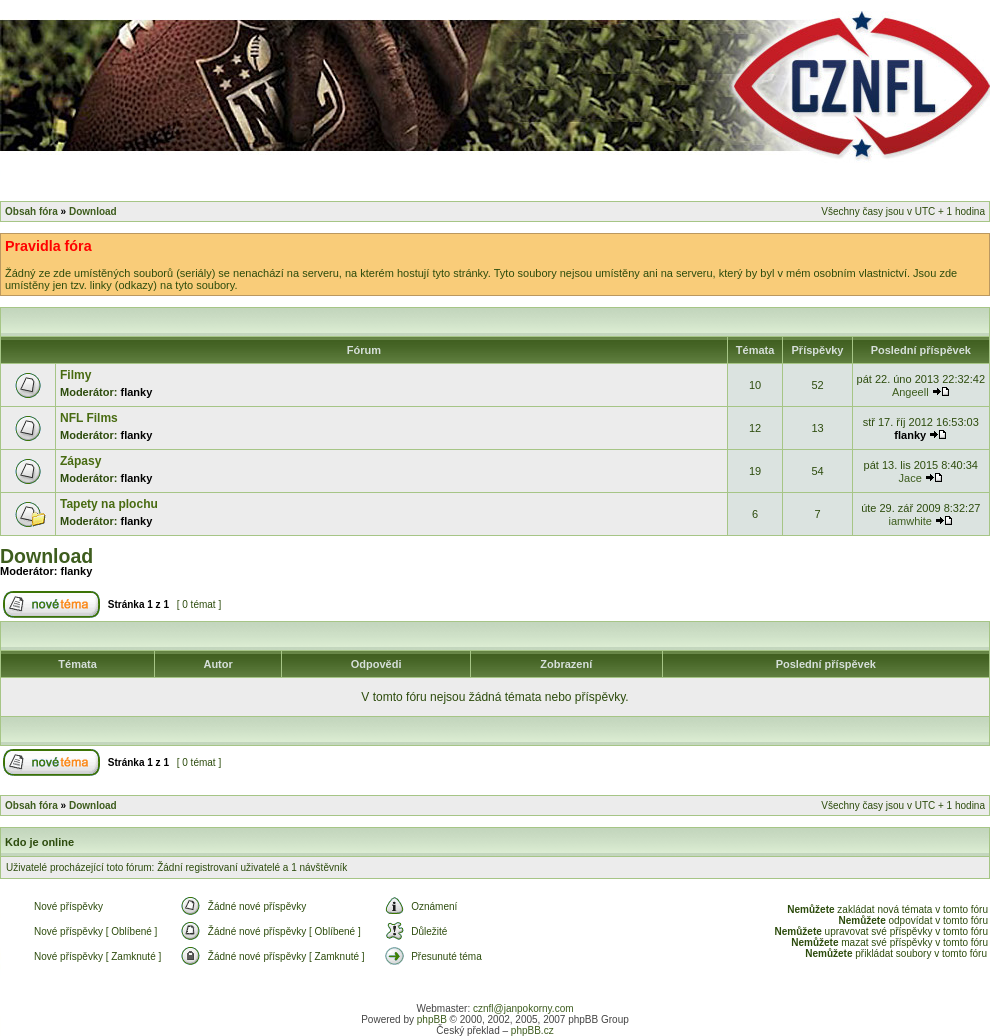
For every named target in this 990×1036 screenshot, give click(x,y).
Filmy (75, 375)
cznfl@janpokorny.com (523, 1008)
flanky (137, 392)
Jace (910, 478)
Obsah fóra (31, 211)
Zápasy (80, 461)
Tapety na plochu (109, 504)
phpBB (432, 1019)
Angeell (910, 392)
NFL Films (89, 418)
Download (93, 211)
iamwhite (910, 521)
